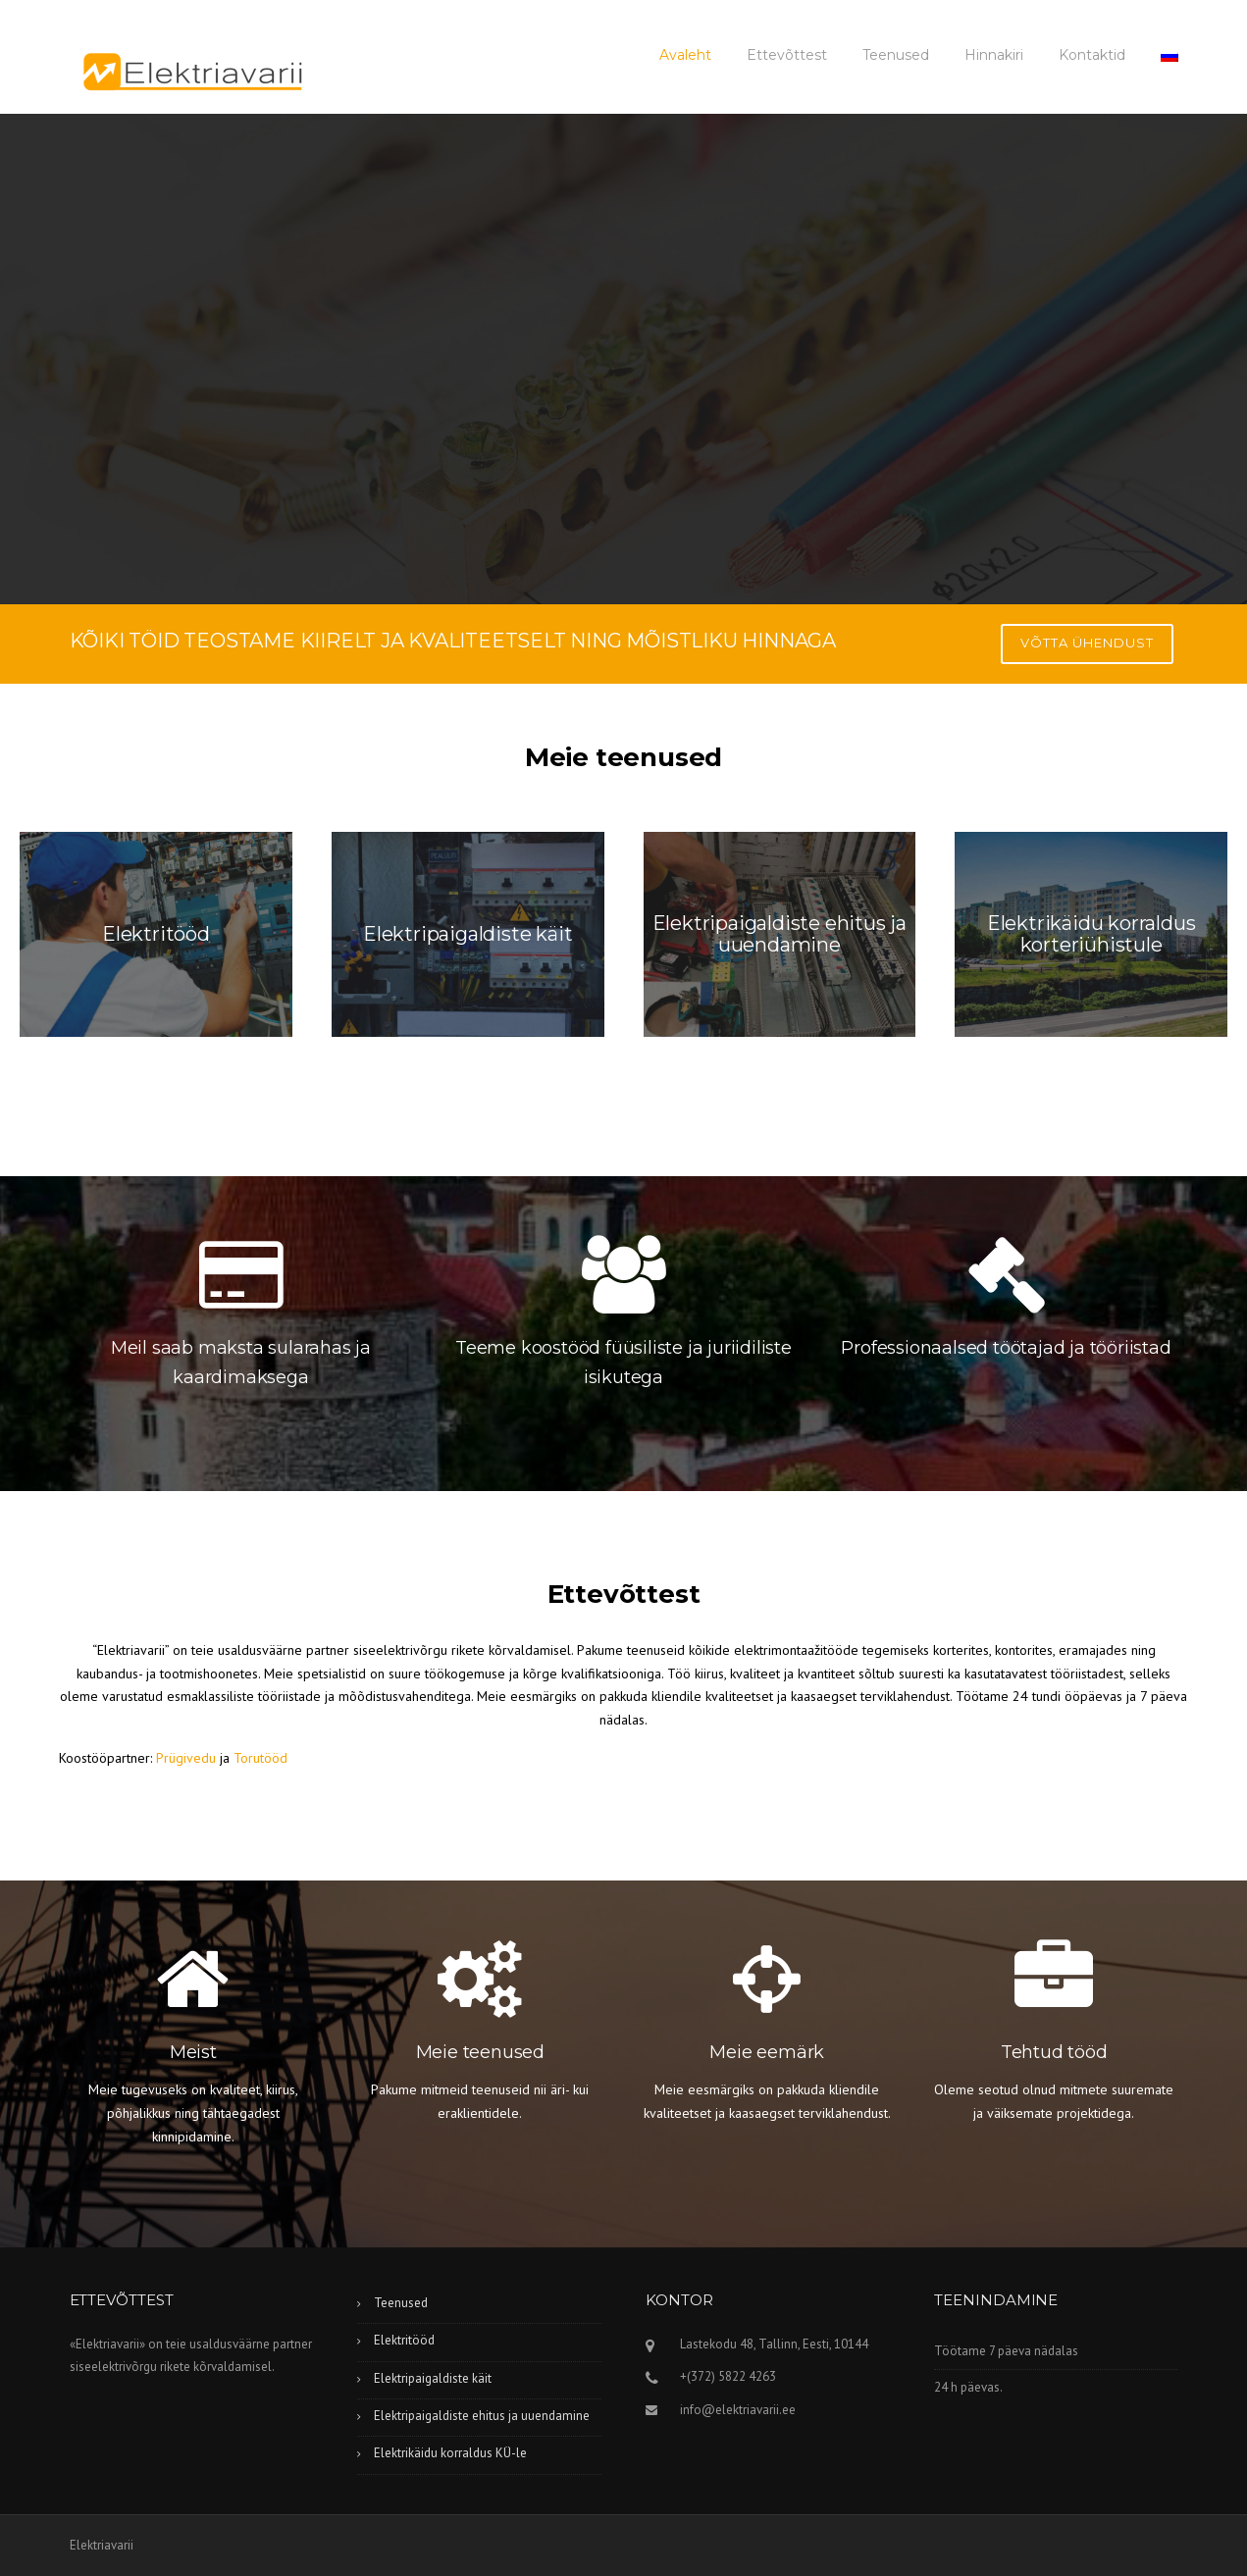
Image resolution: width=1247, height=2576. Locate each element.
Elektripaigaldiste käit (433, 2378)
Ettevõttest (787, 55)
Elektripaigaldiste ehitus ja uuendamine (482, 2415)
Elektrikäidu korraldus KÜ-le (450, 2453)
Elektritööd (404, 2340)
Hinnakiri (993, 55)
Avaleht (685, 55)
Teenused (895, 55)
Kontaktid (1092, 55)
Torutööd (260, 1758)
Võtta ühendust (1087, 642)
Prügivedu (186, 1758)
